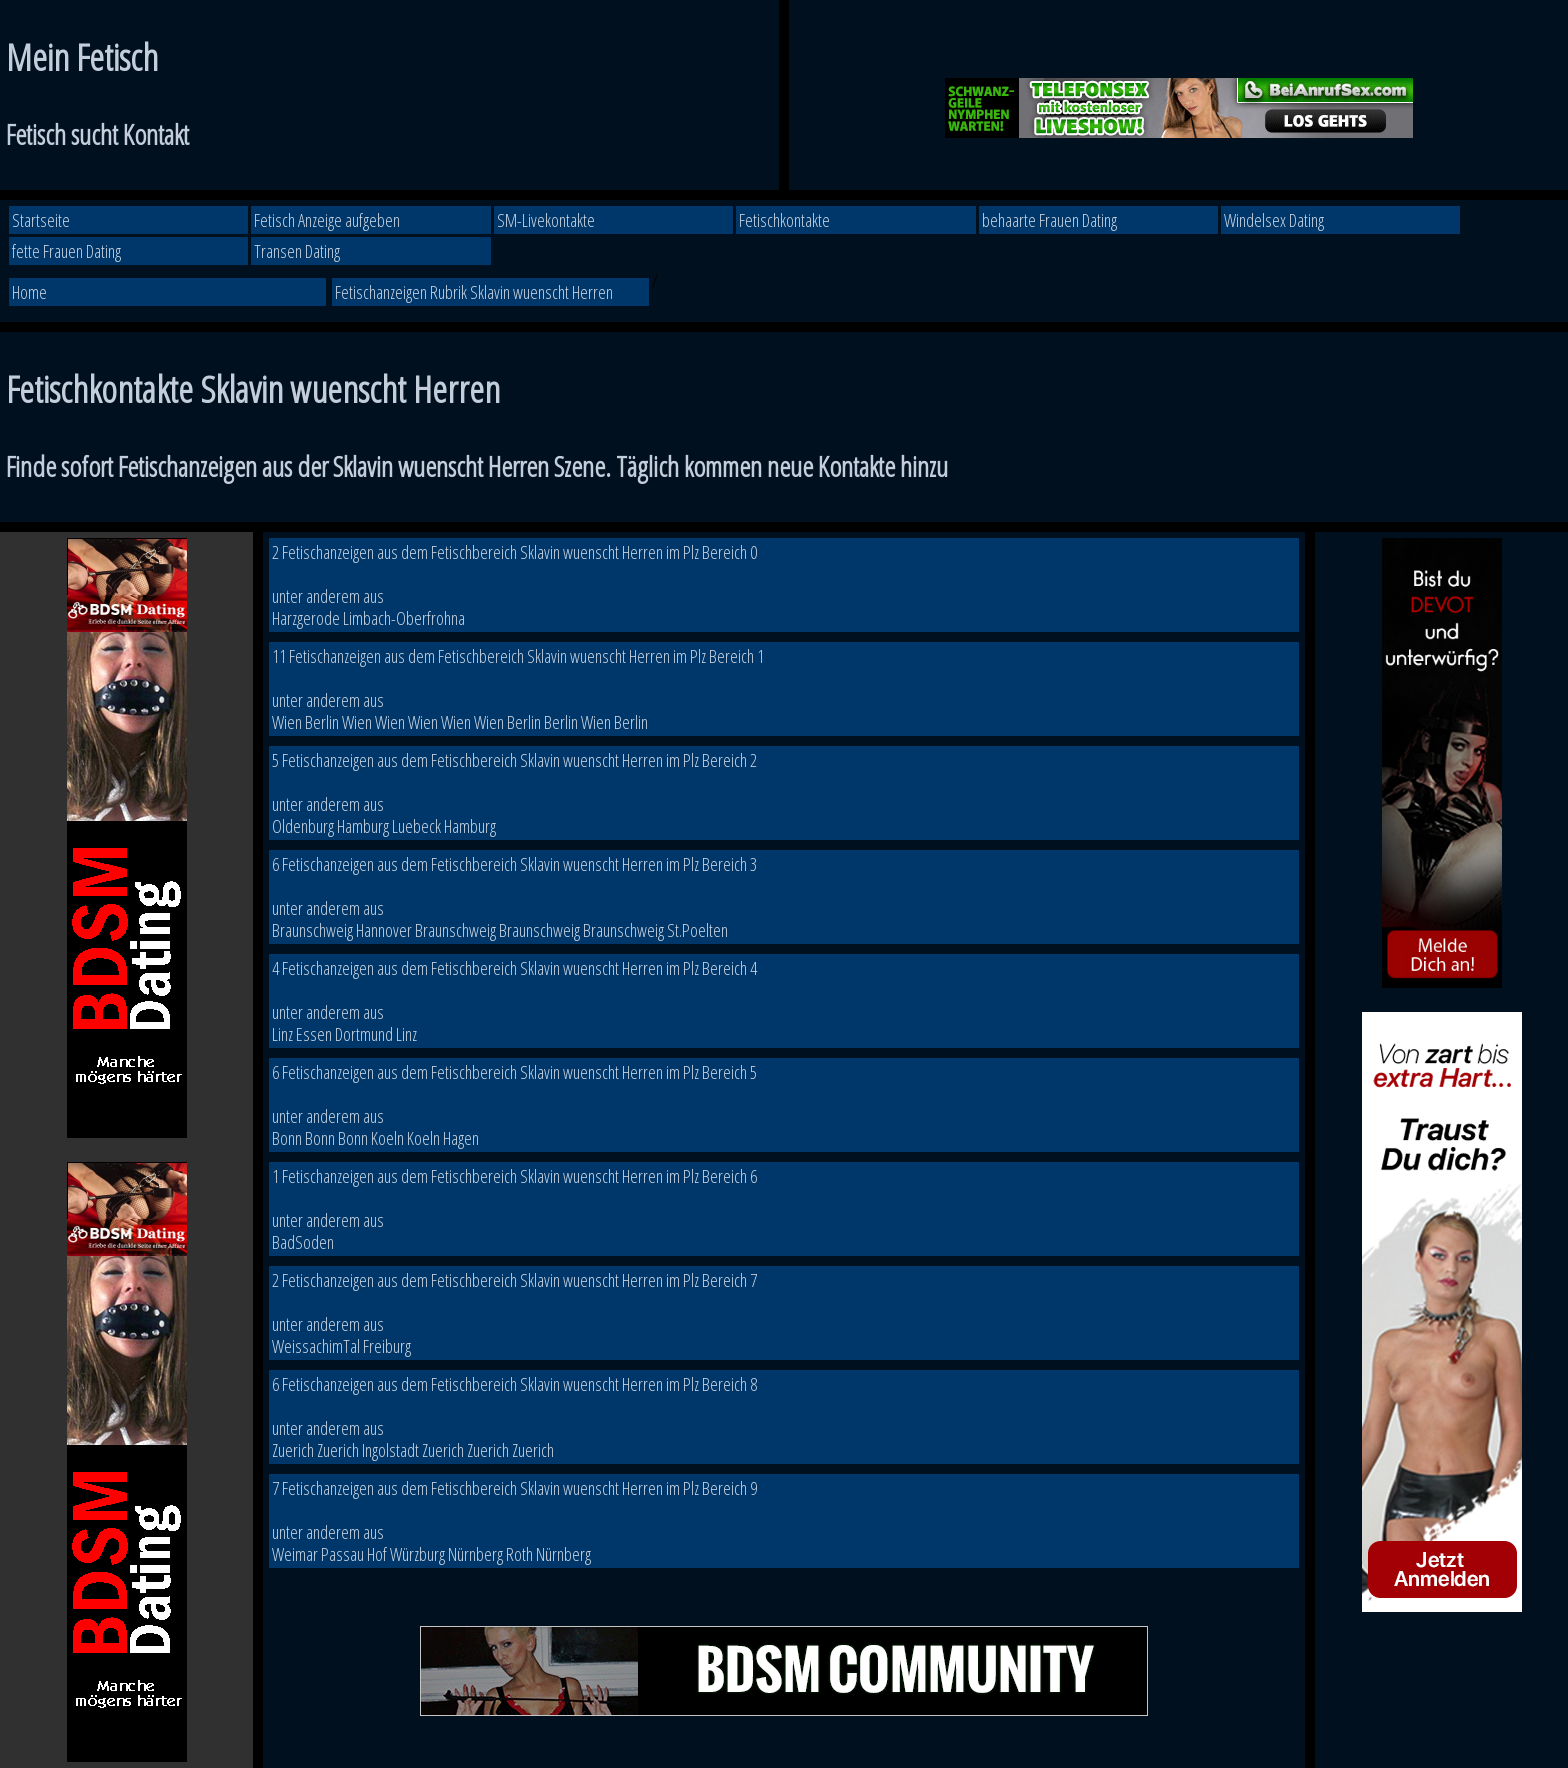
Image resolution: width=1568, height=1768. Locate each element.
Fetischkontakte (784, 220)
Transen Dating (297, 251)
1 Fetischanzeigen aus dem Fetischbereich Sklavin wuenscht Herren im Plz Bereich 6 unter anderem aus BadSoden (514, 1209)
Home (29, 292)
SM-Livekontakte (546, 220)
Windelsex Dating (1274, 220)
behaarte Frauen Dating (1049, 220)
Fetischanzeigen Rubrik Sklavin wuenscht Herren (474, 292)
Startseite (41, 220)
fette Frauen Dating (66, 251)
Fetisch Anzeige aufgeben (327, 220)
